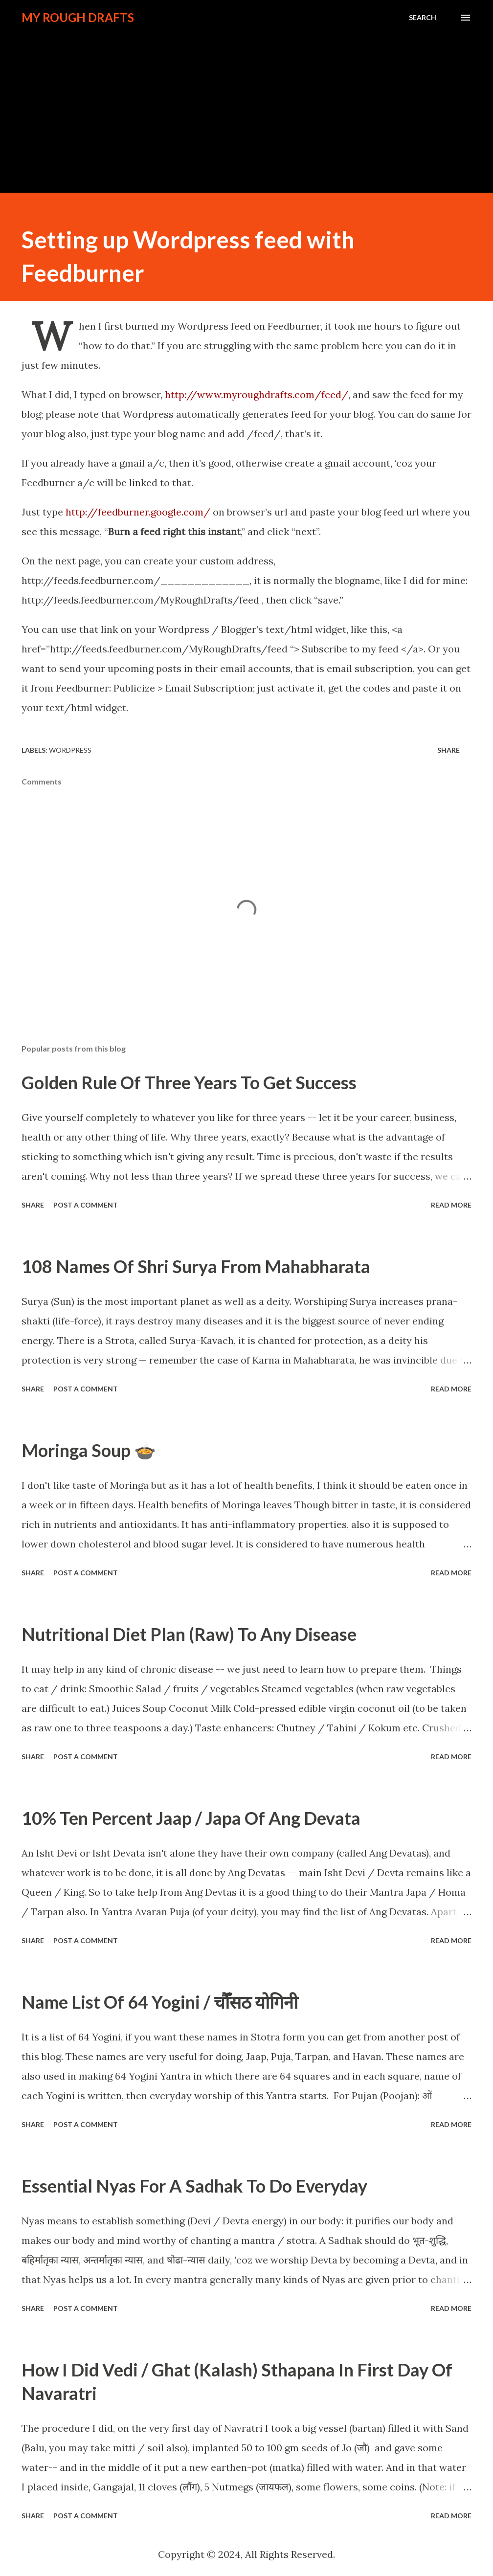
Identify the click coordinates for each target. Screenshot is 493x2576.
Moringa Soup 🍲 (89, 1450)
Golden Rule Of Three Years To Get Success (189, 1082)
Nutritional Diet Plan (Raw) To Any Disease (189, 1634)
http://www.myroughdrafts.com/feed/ (256, 394)
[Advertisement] (246, 103)
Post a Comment (85, 1205)
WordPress (70, 750)
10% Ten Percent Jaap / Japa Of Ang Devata (191, 1818)
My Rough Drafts (78, 17)
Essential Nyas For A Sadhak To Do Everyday (194, 2185)
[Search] (422, 17)
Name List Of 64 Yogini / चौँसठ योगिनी (160, 2002)
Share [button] (448, 750)
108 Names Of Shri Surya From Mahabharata (196, 1266)
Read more (451, 1205)
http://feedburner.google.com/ (138, 512)
